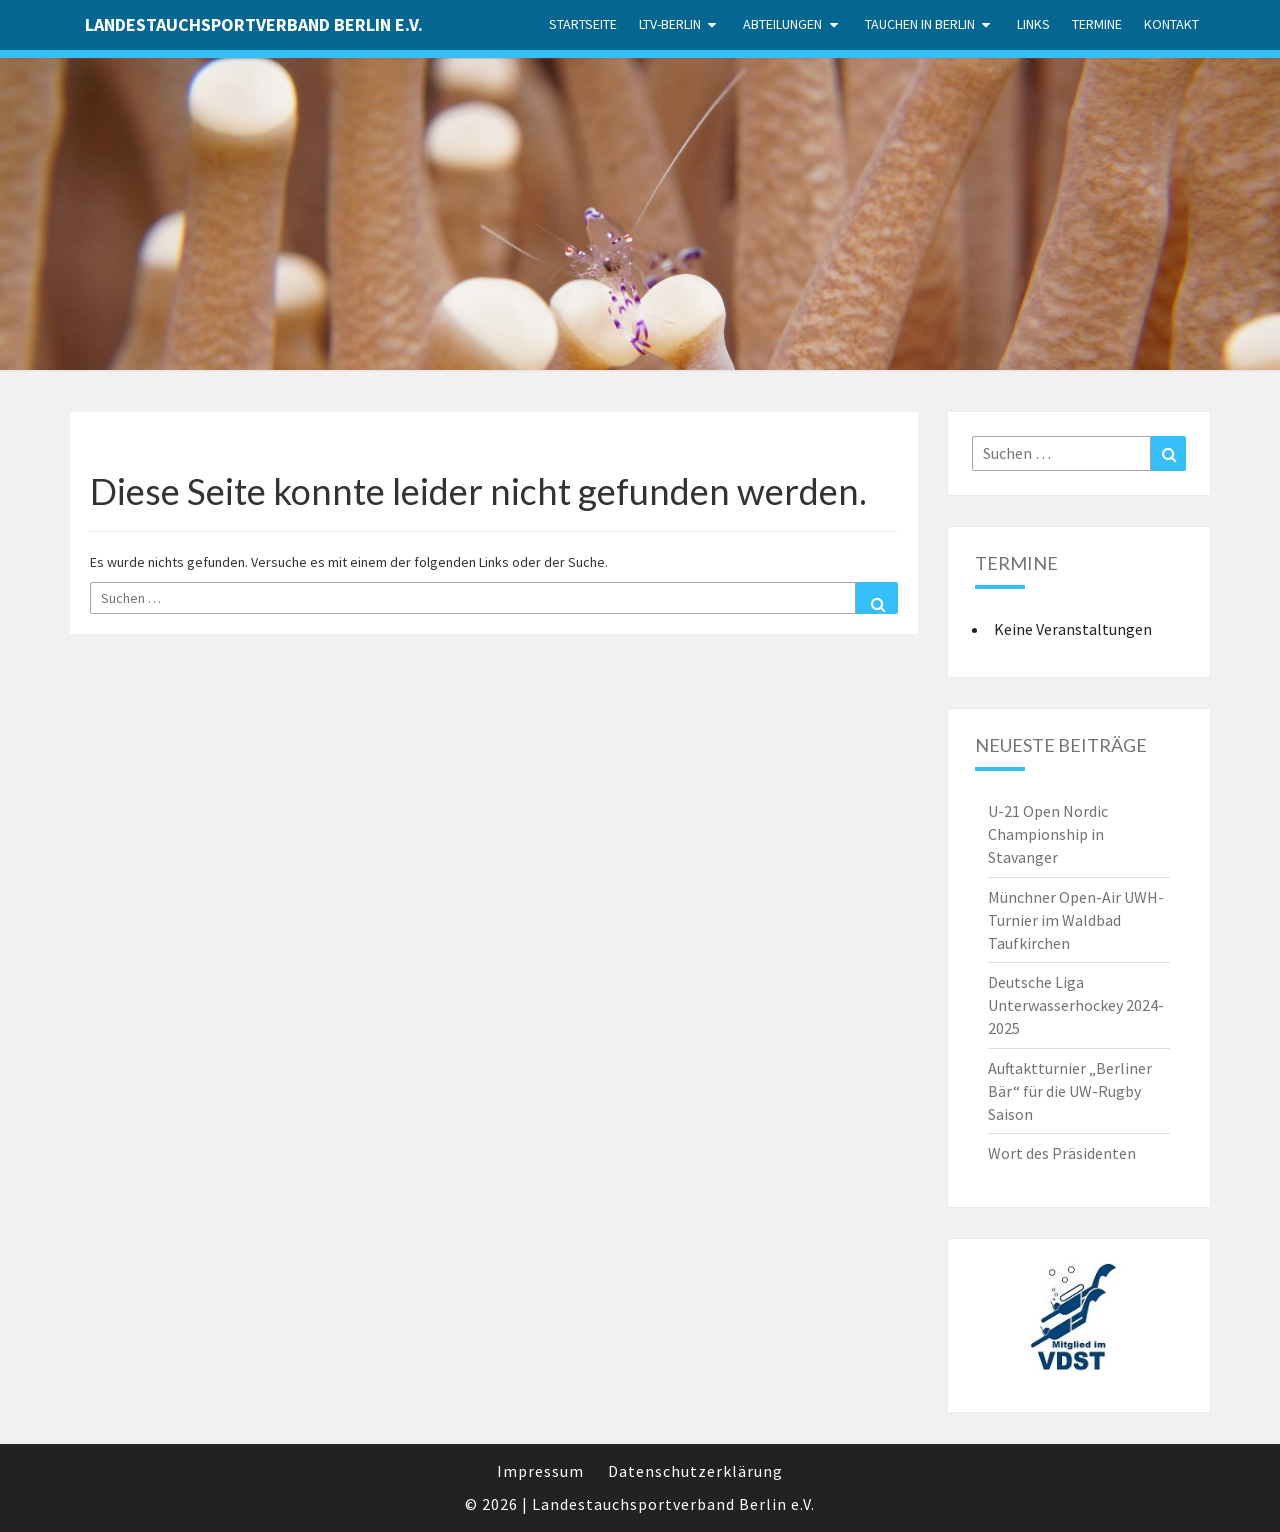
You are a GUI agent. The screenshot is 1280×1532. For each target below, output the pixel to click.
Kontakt (1171, 24)
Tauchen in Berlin (920, 24)
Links (1033, 24)
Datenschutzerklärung (695, 1471)
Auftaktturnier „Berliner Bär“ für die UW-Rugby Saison (1070, 1091)
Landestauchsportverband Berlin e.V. (254, 24)
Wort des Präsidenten (1062, 1153)
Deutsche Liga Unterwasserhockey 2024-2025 (1076, 1005)
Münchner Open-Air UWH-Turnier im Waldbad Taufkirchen (1076, 920)
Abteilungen (782, 24)
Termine (1097, 24)
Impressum (540, 1471)
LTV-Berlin (670, 24)
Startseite (583, 24)
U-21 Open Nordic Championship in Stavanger (1048, 834)
